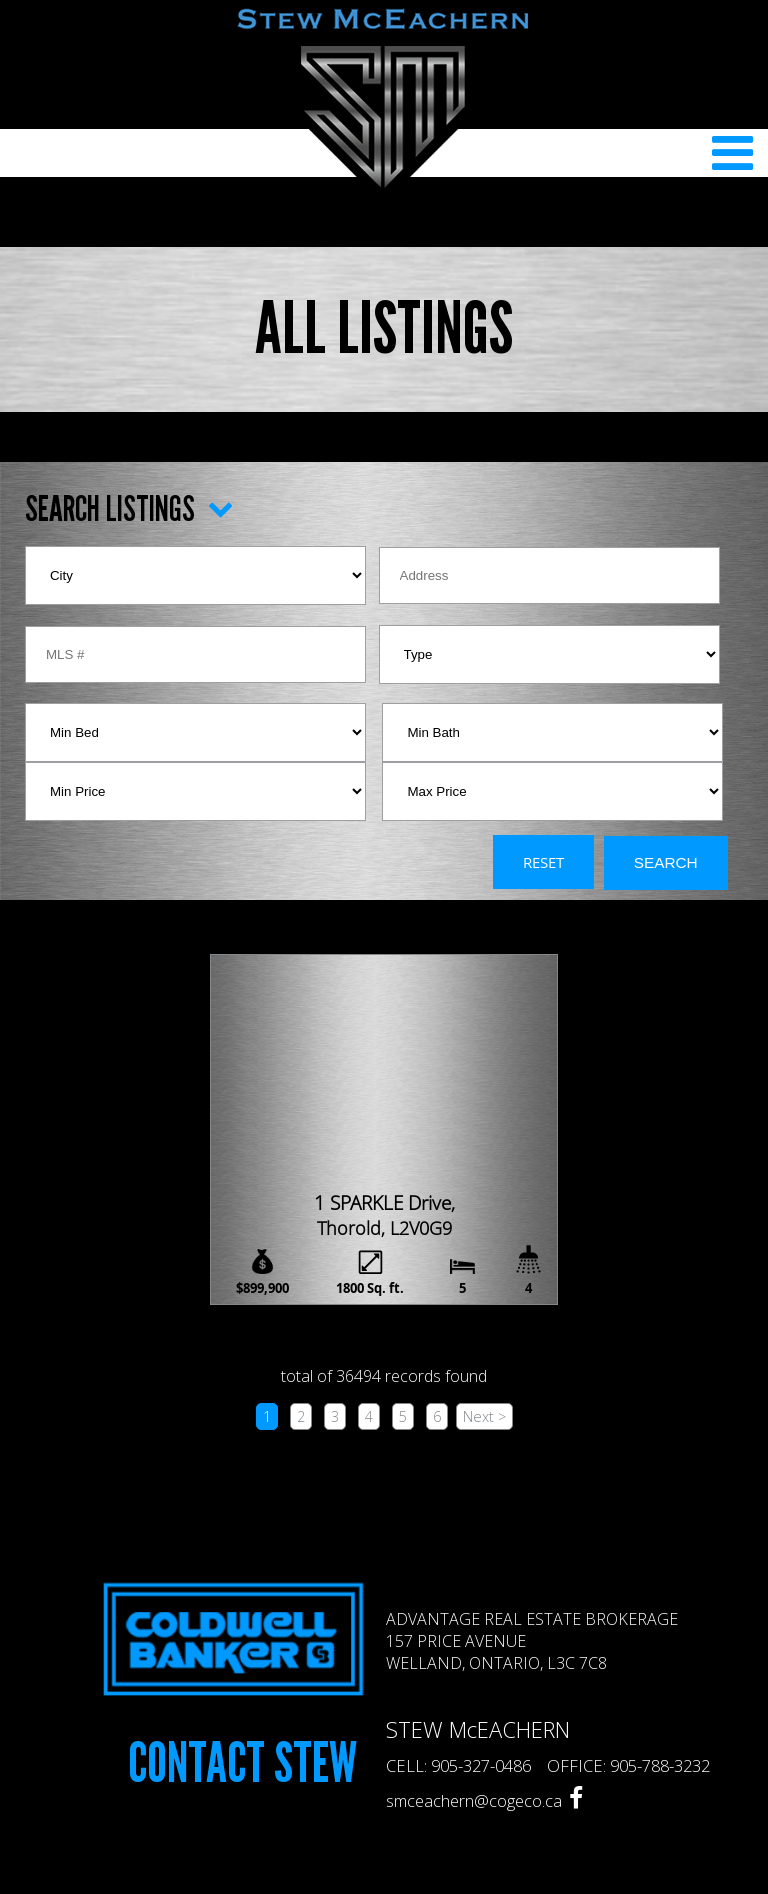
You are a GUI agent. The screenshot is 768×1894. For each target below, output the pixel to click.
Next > (484, 1416)
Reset (543, 862)
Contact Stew (242, 1764)
